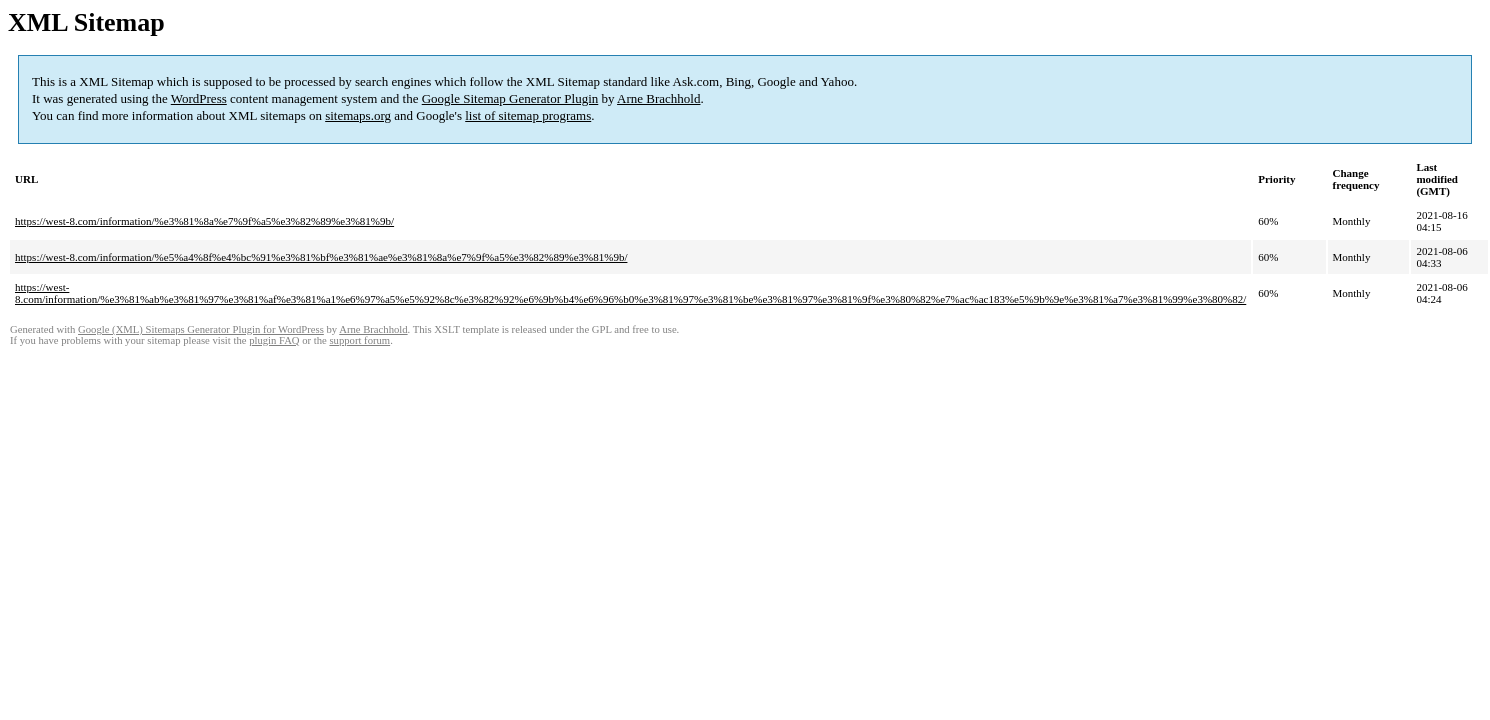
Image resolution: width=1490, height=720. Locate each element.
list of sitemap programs (528, 115)
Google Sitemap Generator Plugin (510, 98)
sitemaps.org (358, 115)
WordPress (199, 98)
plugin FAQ (274, 340)
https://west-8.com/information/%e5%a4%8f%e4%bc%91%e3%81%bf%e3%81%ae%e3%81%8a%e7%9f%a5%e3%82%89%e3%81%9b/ (321, 257)
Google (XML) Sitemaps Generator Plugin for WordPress (201, 329)
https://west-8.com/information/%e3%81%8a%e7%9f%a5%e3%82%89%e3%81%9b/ (204, 221)
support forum (359, 340)
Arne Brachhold (658, 98)
